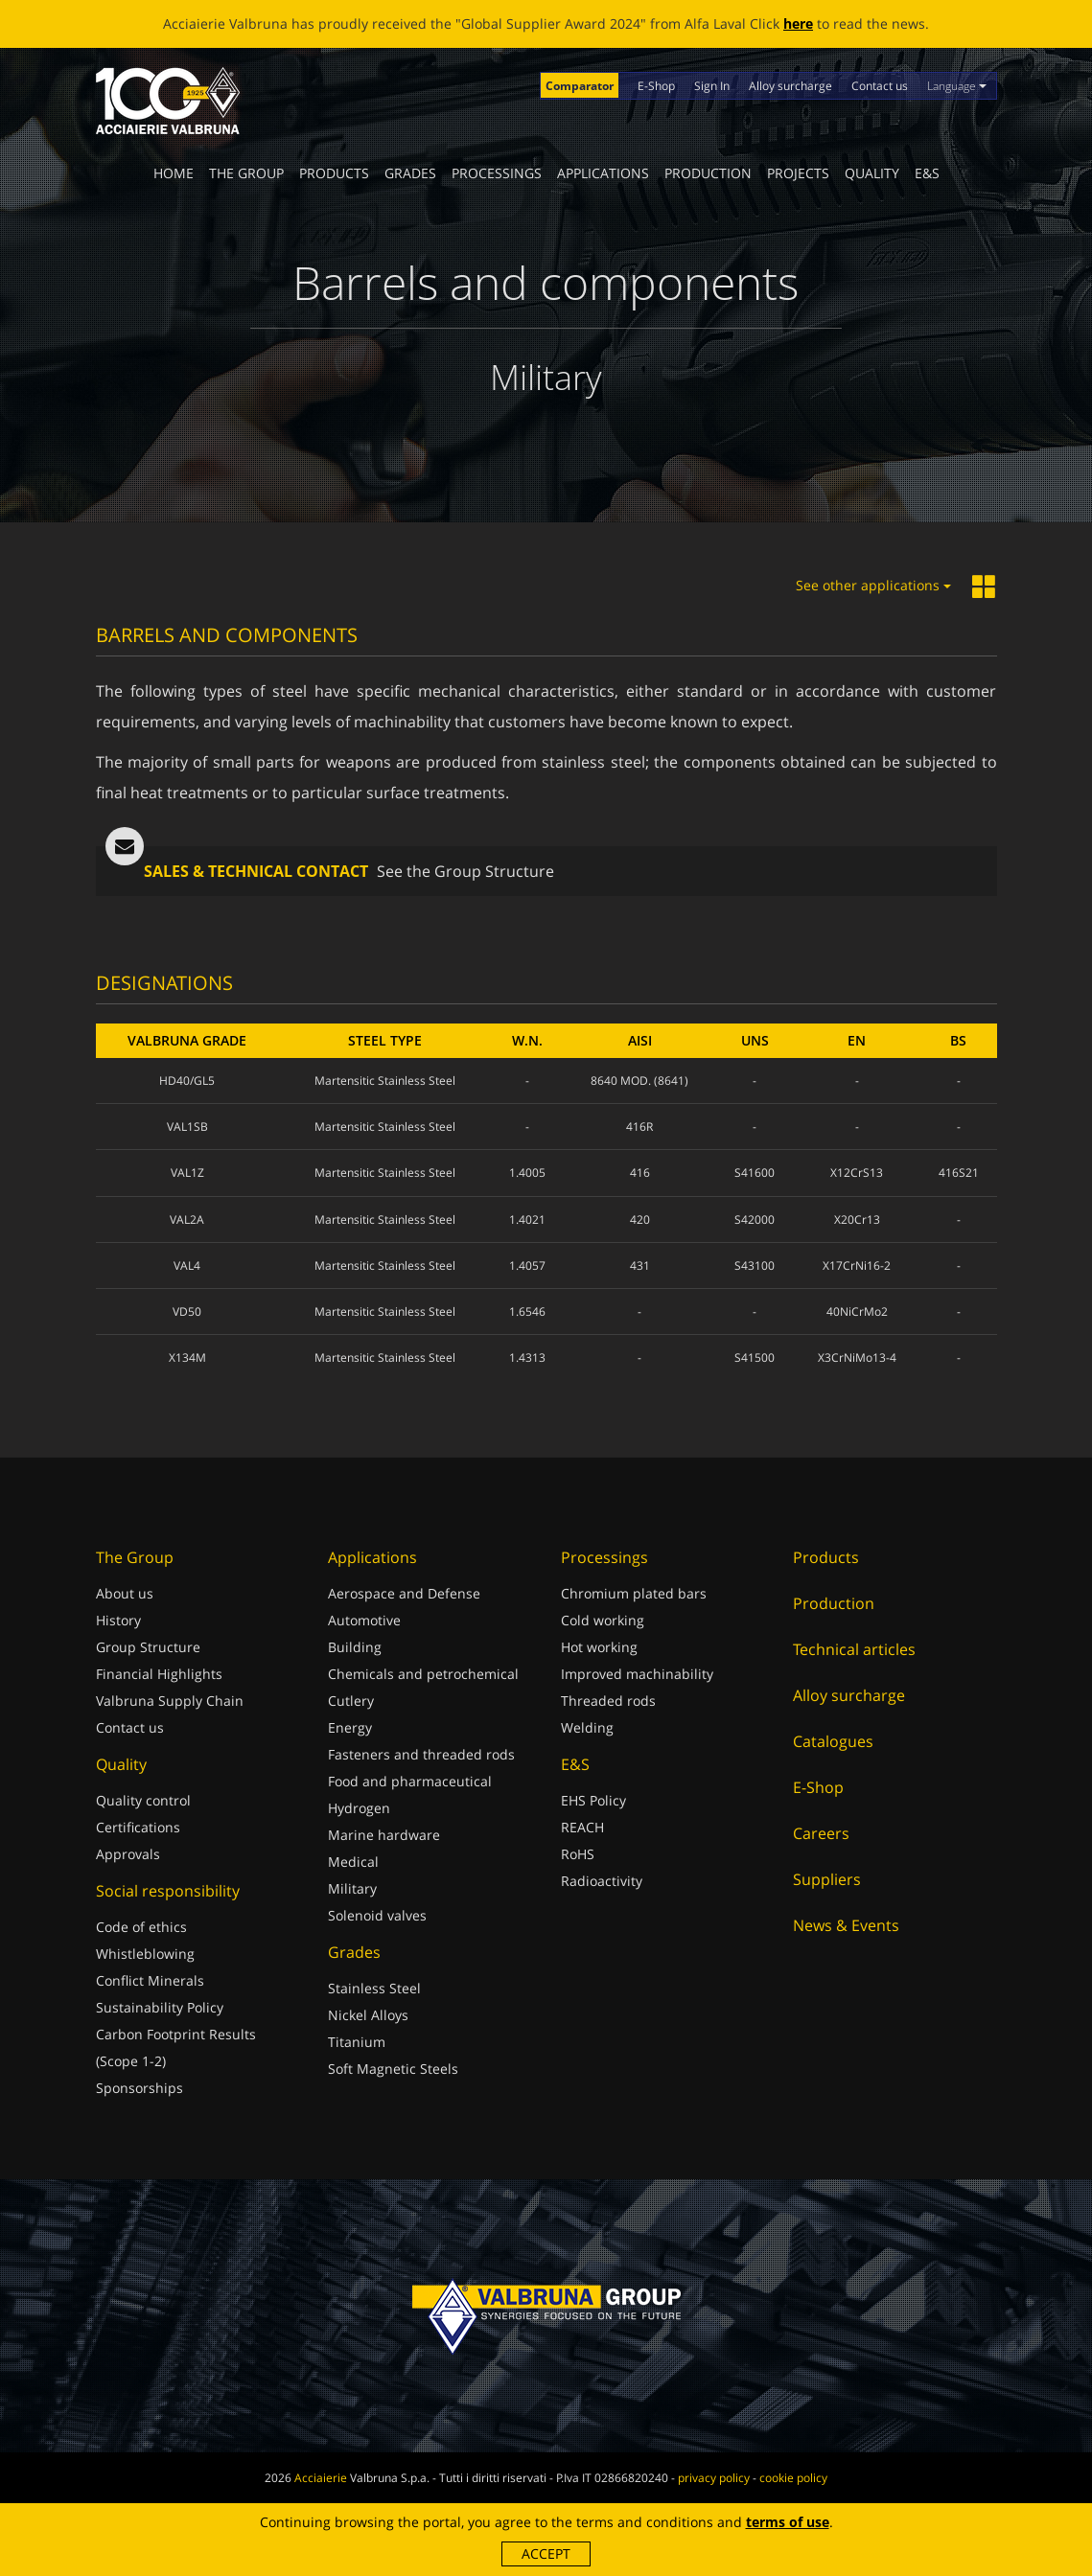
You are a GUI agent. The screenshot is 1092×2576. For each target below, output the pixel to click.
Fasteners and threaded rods (421, 1754)
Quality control (143, 1800)
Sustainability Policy (159, 2007)
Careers (821, 1833)
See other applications (873, 585)
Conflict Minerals (150, 1980)
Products (334, 173)
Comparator (580, 86)
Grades (410, 173)
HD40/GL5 (187, 1080)
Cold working (602, 1620)
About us (124, 1593)
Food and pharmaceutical (410, 1781)
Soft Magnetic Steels (393, 2068)
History (118, 1620)
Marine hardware (384, 1835)
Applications (603, 173)
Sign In (712, 86)
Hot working (599, 1647)
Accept (546, 2553)
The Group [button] (246, 173)
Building (355, 1647)
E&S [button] (927, 173)
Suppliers (827, 1879)
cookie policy (793, 2478)
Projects (798, 173)
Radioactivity (601, 1881)
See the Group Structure (465, 871)
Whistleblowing (145, 1953)
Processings (497, 173)
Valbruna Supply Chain (170, 1700)
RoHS (577, 1854)
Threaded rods (608, 1700)
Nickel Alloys (368, 2015)
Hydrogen (359, 1808)
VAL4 (187, 1265)
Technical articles (854, 1649)
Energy (350, 1727)
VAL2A (187, 1219)
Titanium (356, 2042)
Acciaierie (320, 2478)
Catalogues (833, 1741)
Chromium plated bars (634, 1593)
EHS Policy (593, 1800)
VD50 (187, 1311)
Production (708, 173)
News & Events (846, 1925)
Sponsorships (139, 2088)
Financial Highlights (159, 1674)
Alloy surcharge (790, 86)
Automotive (364, 1620)
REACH (582, 1827)
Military (352, 1888)
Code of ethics (141, 1927)
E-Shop (656, 86)
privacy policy (714, 2478)
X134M (187, 1357)
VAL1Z (187, 1172)
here (798, 23)
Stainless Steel (374, 1988)
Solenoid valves (377, 1915)
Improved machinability (637, 1674)
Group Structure (148, 1647)
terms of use (787, 2522)
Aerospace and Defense (404, 1593)
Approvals (128, 1854)
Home (173, 173)
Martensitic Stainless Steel (384, 1080)
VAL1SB (187, 1126)
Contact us (879, 86)
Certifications (138, 1827)
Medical (353, 1861)
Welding (587, 1727)
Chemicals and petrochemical (423, 1674)
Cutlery (351, 1700)
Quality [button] (872, 173)
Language (957, 86)
